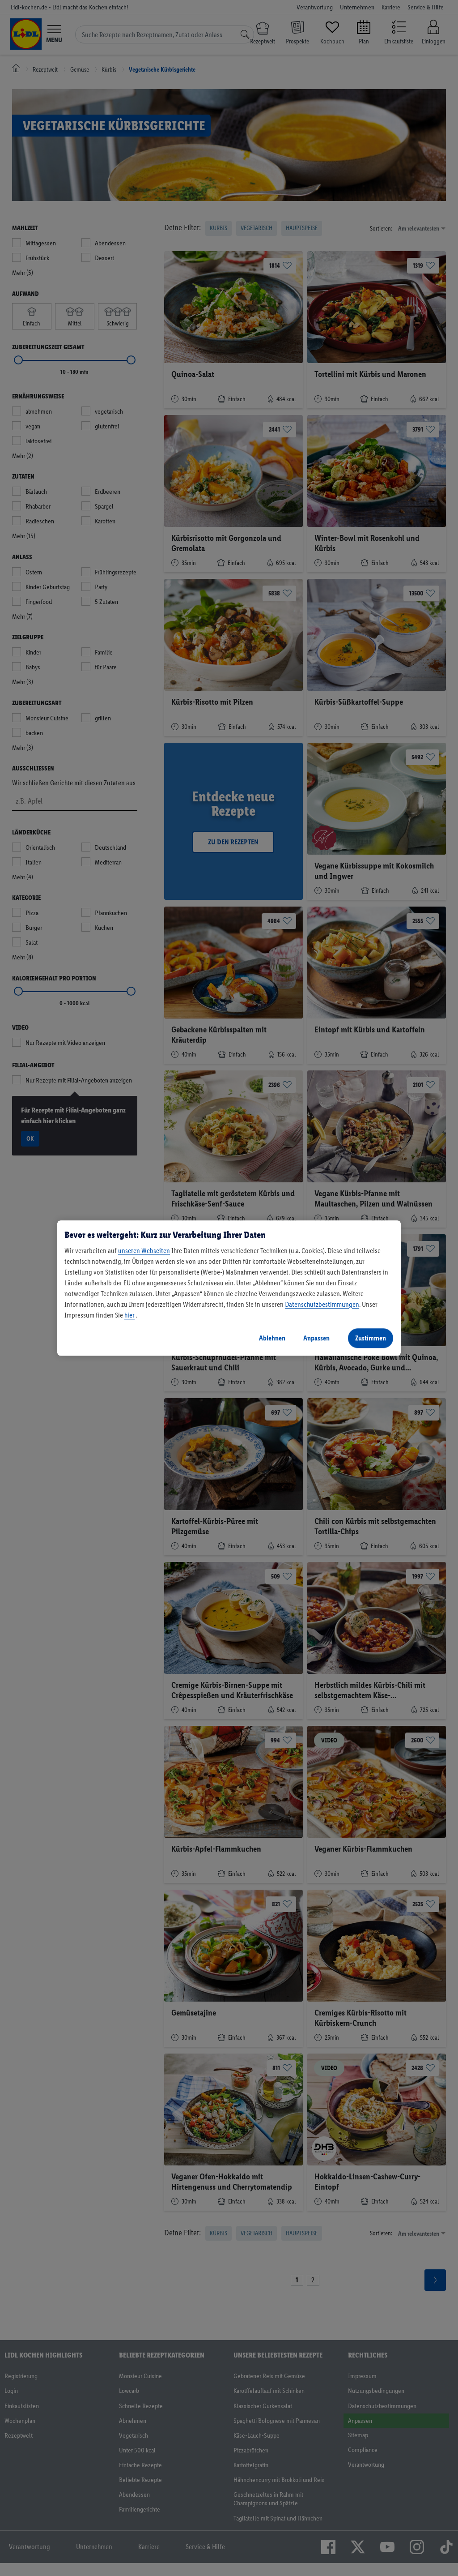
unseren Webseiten (144, 1250)
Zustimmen (370, 1338)
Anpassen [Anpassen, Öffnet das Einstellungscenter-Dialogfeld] (316, 1338)
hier (129, 1315)
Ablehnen (272, 1338)
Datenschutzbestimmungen (322, 1304)
